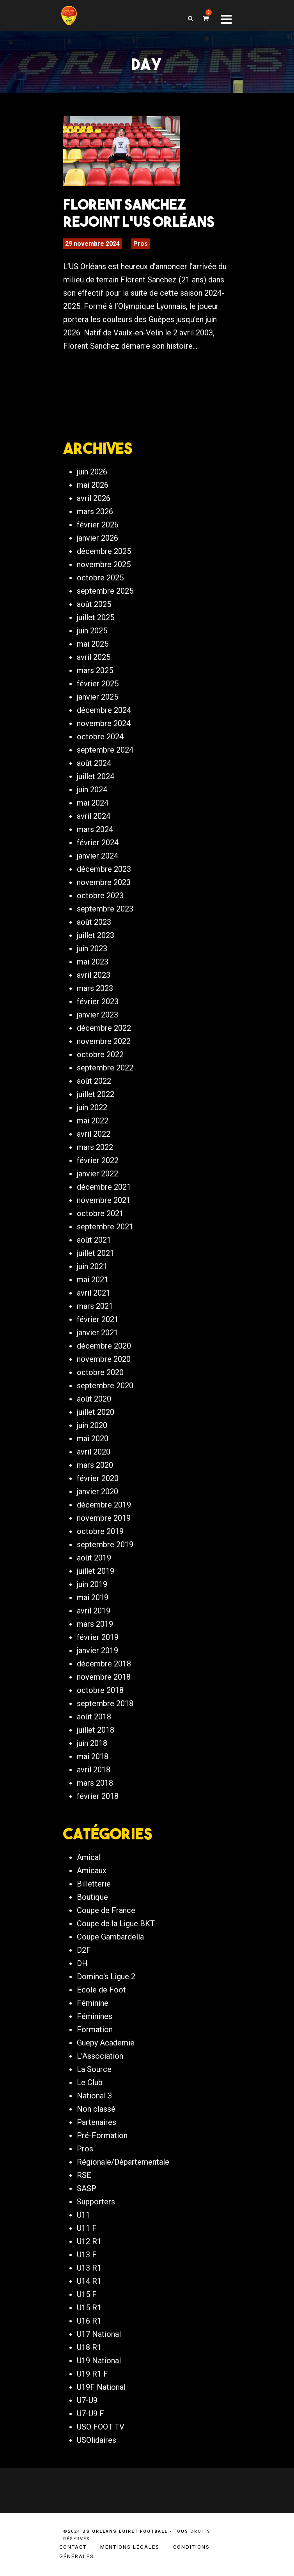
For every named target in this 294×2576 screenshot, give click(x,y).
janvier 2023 (97, 1014)
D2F (84, 1950)
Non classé (96, 2109)
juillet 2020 (95, 1412)
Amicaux (91, 1870)
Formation (95, 2029)
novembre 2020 (104, 1359)
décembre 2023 (104, 869)
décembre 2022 (104, 1028)
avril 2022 (93, 1134)
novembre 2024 (104, 723)
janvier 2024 (97, 855)
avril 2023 (93, 975)
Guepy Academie (106, 2042)
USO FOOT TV (100, 2426)
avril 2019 (93, 1610)
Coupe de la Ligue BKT (116, 1923)
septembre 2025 (105, 591)
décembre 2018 (104, 1663)
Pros (140, 243)
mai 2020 (92, 1438)
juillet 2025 (95, 617)
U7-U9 (87, 2400)
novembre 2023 (104, 882)
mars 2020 (95, 1465)
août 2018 (94, 1716)
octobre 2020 (100, 1372)
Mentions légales (129, 2547)
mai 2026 (92, 485)
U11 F (87, 2228)
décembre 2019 (104, 1504)
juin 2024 (92, 789)
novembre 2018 (104, 1677)
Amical (89, 1857)
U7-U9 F (90, 2413)
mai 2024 (92, 803)
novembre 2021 (104, 1200)
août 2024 (94, 763)
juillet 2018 (95, 1730)
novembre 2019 (104, 1518)
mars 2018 (95, 1783)
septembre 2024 (105, 750)
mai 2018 (92, 1756)
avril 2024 (93, 816)
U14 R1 (89, 2281)
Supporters (96, 2201)
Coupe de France (106, 1910)
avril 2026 (93, 498)
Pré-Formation (102, 2135)
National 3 (94, 2095)
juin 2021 (92, 1266)
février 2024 (98, 842)
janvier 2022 (97, 1173)
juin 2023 (92, 948)
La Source (94, 2069)
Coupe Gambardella (110, 1936)
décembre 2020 (104, 1346)
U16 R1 (89, 2321)
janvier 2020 (97, 1491)
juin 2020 (92, 1425)
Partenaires (96, 2122)
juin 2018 (92, 1743)
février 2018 (98, 1796)
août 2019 (94, 1557)
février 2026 (98, 524)
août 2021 (94, 1240)
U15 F (87, 2294)
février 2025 (98, 683)
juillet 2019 (95, 1571)
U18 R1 (89, 2347)
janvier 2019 (97, 1650)
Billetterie (94, 1883)
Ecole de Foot (101, 1989)
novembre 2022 (104, 1041)
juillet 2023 (95, 935)
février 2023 (98, 1001)
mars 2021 (95, 1306)
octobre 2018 (100, 1690)
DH (82, 1963)
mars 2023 (95, 988)
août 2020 (94, 1398)
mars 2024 (95, 829)
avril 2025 (93, 657)
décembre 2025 (104, 551)
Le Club (90, 2082)
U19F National (101, 2387)
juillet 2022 (95, 1094)
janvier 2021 (97, 1332)
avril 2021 (93, 1293)
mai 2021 (92, 1279)
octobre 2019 (100, 1531)
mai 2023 (92, 961)
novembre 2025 (104, 564)
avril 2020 (93, 1451)
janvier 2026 (97, 538)
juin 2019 (92, 1584)
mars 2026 (95, 511)
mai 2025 (92, 644)
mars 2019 (95, 1624)
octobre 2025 (100, 577)
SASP (86, 2188)
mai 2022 (92, 1120)
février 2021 (98, 1319)
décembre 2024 (104, 710)
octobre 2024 (100, 736)
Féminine (92, 2003)
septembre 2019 (105, 1544)
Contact (73, 2547)
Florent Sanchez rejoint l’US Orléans (138, 212)
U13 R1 (89, 2268)
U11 (83, 2215)
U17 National (99, 2334)
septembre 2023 (105, 908)
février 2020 (98, 1478)
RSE (84, 2175)
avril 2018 (93, 1769)
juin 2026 (92, 471)
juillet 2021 (95, 1253)
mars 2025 (95, 670)
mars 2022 (95, 1147)
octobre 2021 (100, 1213)
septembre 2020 (105, 1385)
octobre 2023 (100, 895)
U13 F (87, 2254)
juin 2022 (92, 1107)
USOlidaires (96, 2440)
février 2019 (98, 1637)
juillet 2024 (95, 776)
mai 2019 (92, 1597)
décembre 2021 (104, 1187)
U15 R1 (89, 2307)
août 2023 (94, 922)
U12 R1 (89, 2241)
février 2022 (98, 1160)
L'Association (100, 2056)
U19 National (99, 2360)
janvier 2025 (97, 697)
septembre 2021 (105, 1226)
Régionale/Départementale (123, 2162)
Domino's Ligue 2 (106, 1976)
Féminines (94, 2016)
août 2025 (94, 604)
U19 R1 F (92, 2374)
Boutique (92, 1897)
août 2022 (94, 1081)
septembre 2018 (105, 1703)
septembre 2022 (105, 1067)
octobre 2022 (100, 1054)
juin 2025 (92, 630)
